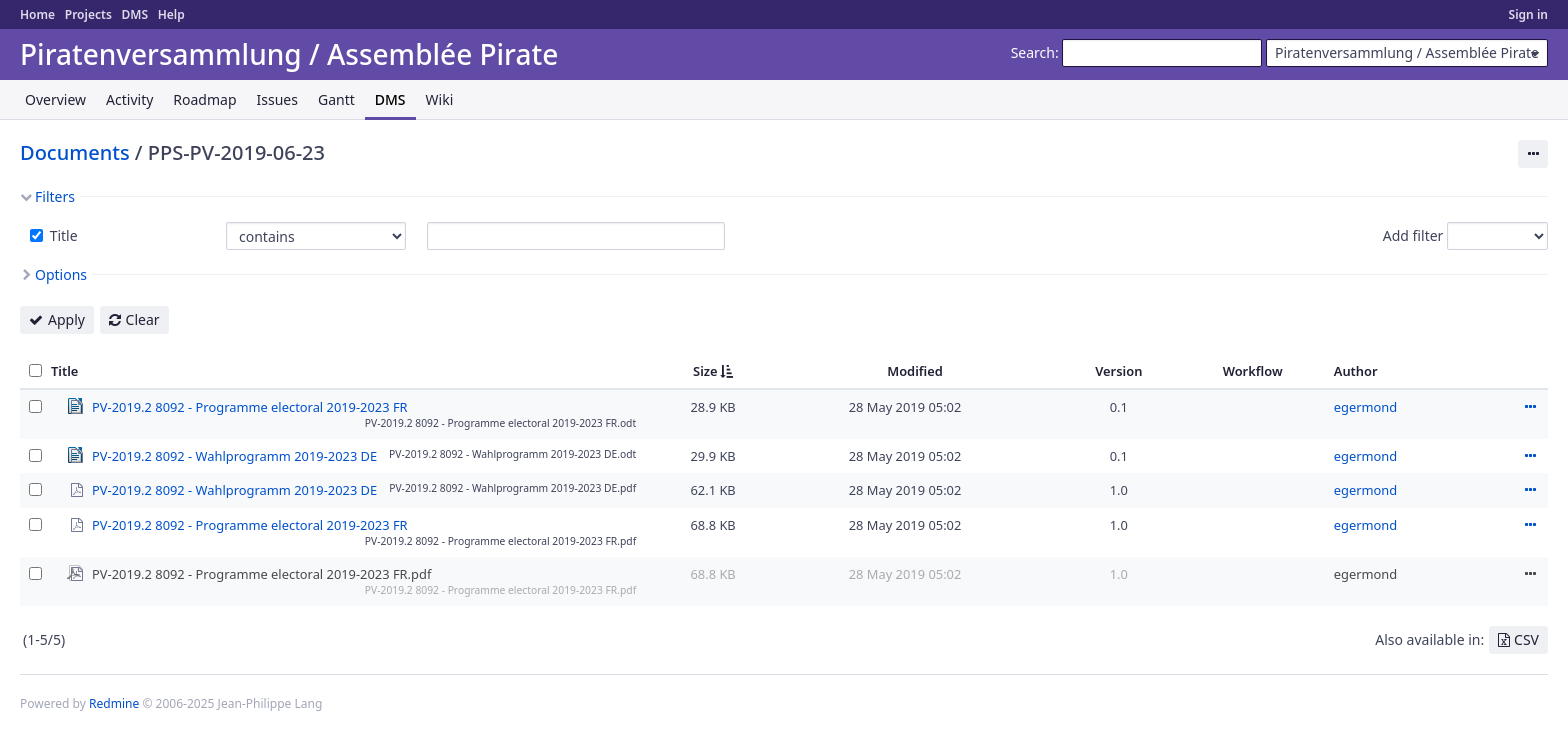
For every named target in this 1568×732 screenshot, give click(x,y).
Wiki (440, 99)
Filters (55, 196)
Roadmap (204, 99)
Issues (277, 99)
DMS (134, 14)
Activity (129, 99)
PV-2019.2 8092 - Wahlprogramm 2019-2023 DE (234, 455)
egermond (1365, 407)
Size (705, 371)
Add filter (1413, 235)
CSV (1526, 639)
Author (1356, 371)
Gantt (336, 99)
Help (171, 14)
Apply (66, 319)
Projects (88, 14)
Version (1118, 371)
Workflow (1253, 371)
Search (1033, 52)
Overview (55, 99)
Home (37, 14)
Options (61, 274)
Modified (915, 371)
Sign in (1528, 14)
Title (62, 235)
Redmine (114, 703)
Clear (143, 319)
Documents (75, 152)
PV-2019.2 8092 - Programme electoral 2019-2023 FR (250, 406)
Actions (1530, 407)
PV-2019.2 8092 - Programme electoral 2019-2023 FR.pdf (261, 573)
